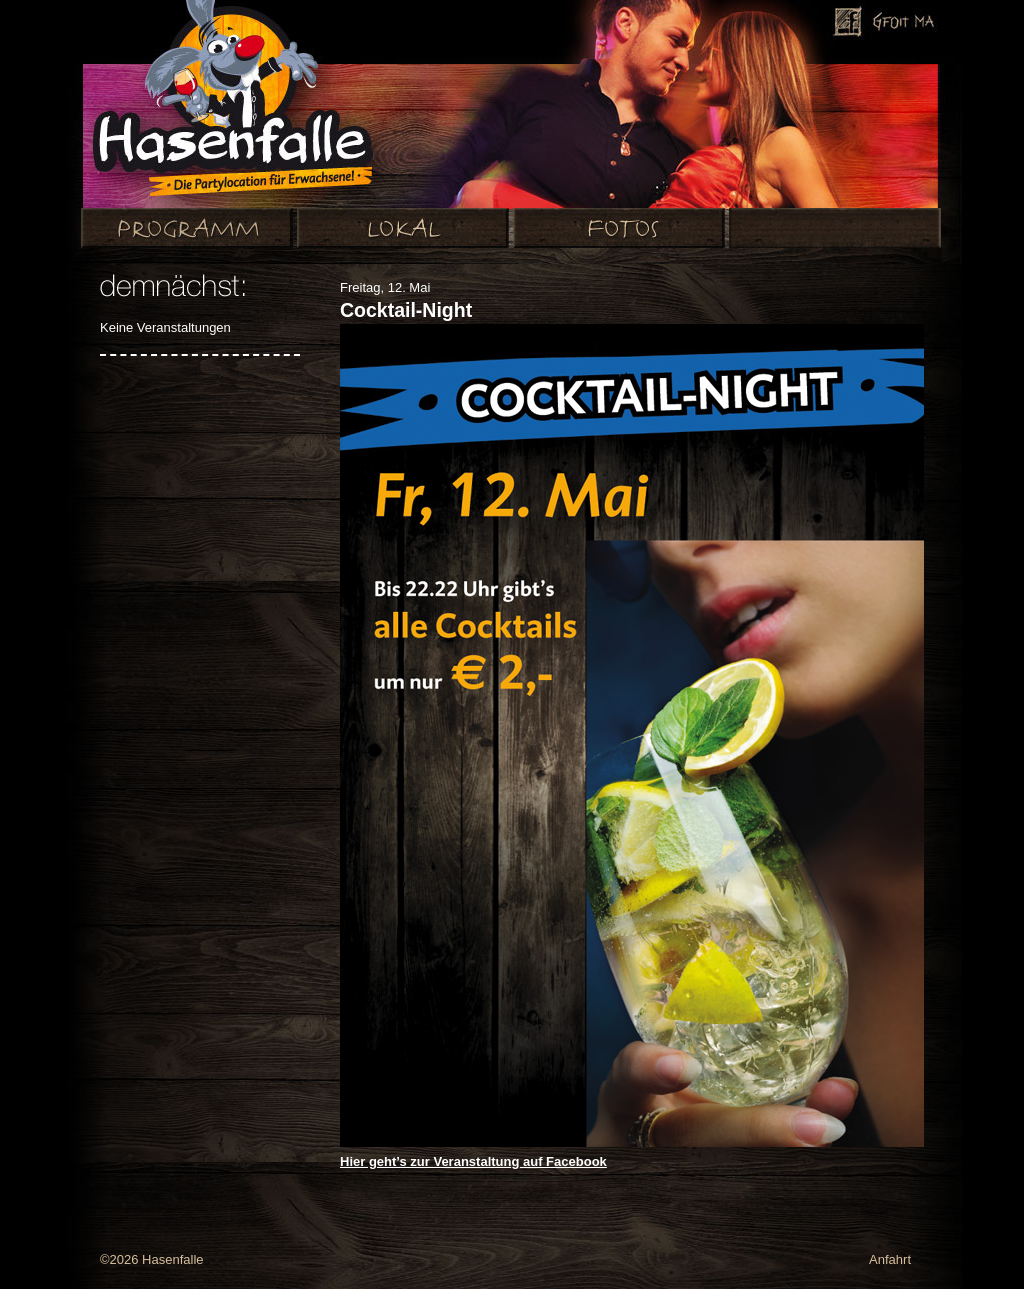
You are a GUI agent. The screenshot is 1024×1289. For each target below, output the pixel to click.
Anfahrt (890, 1259)
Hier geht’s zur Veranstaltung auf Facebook (473, 1161)
